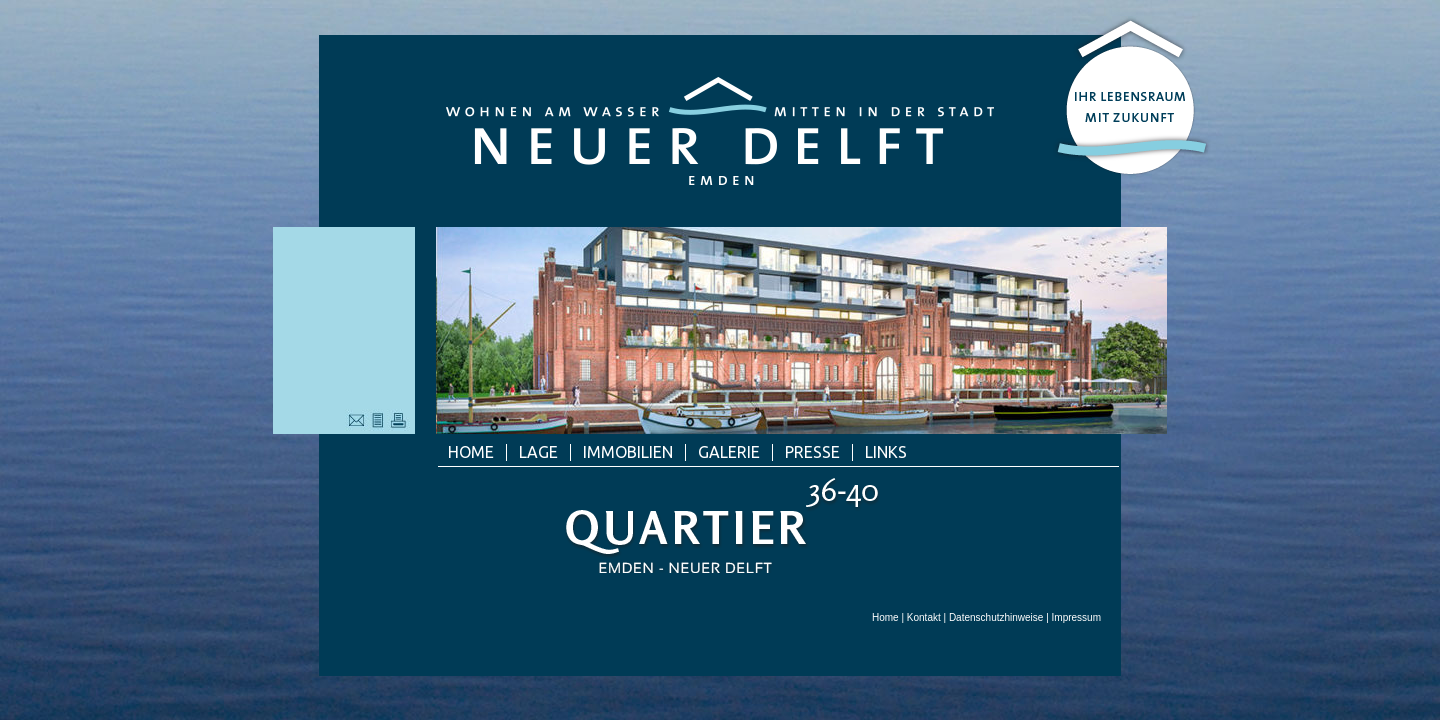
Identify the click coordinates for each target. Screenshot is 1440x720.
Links (886, 452)
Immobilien (628, 452)
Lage (538, 452)
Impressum (1076, 617)
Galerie (729, 452)
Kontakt (924, 617)
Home (471, 452)
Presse (812, 452)
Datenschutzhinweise (996, 617)
